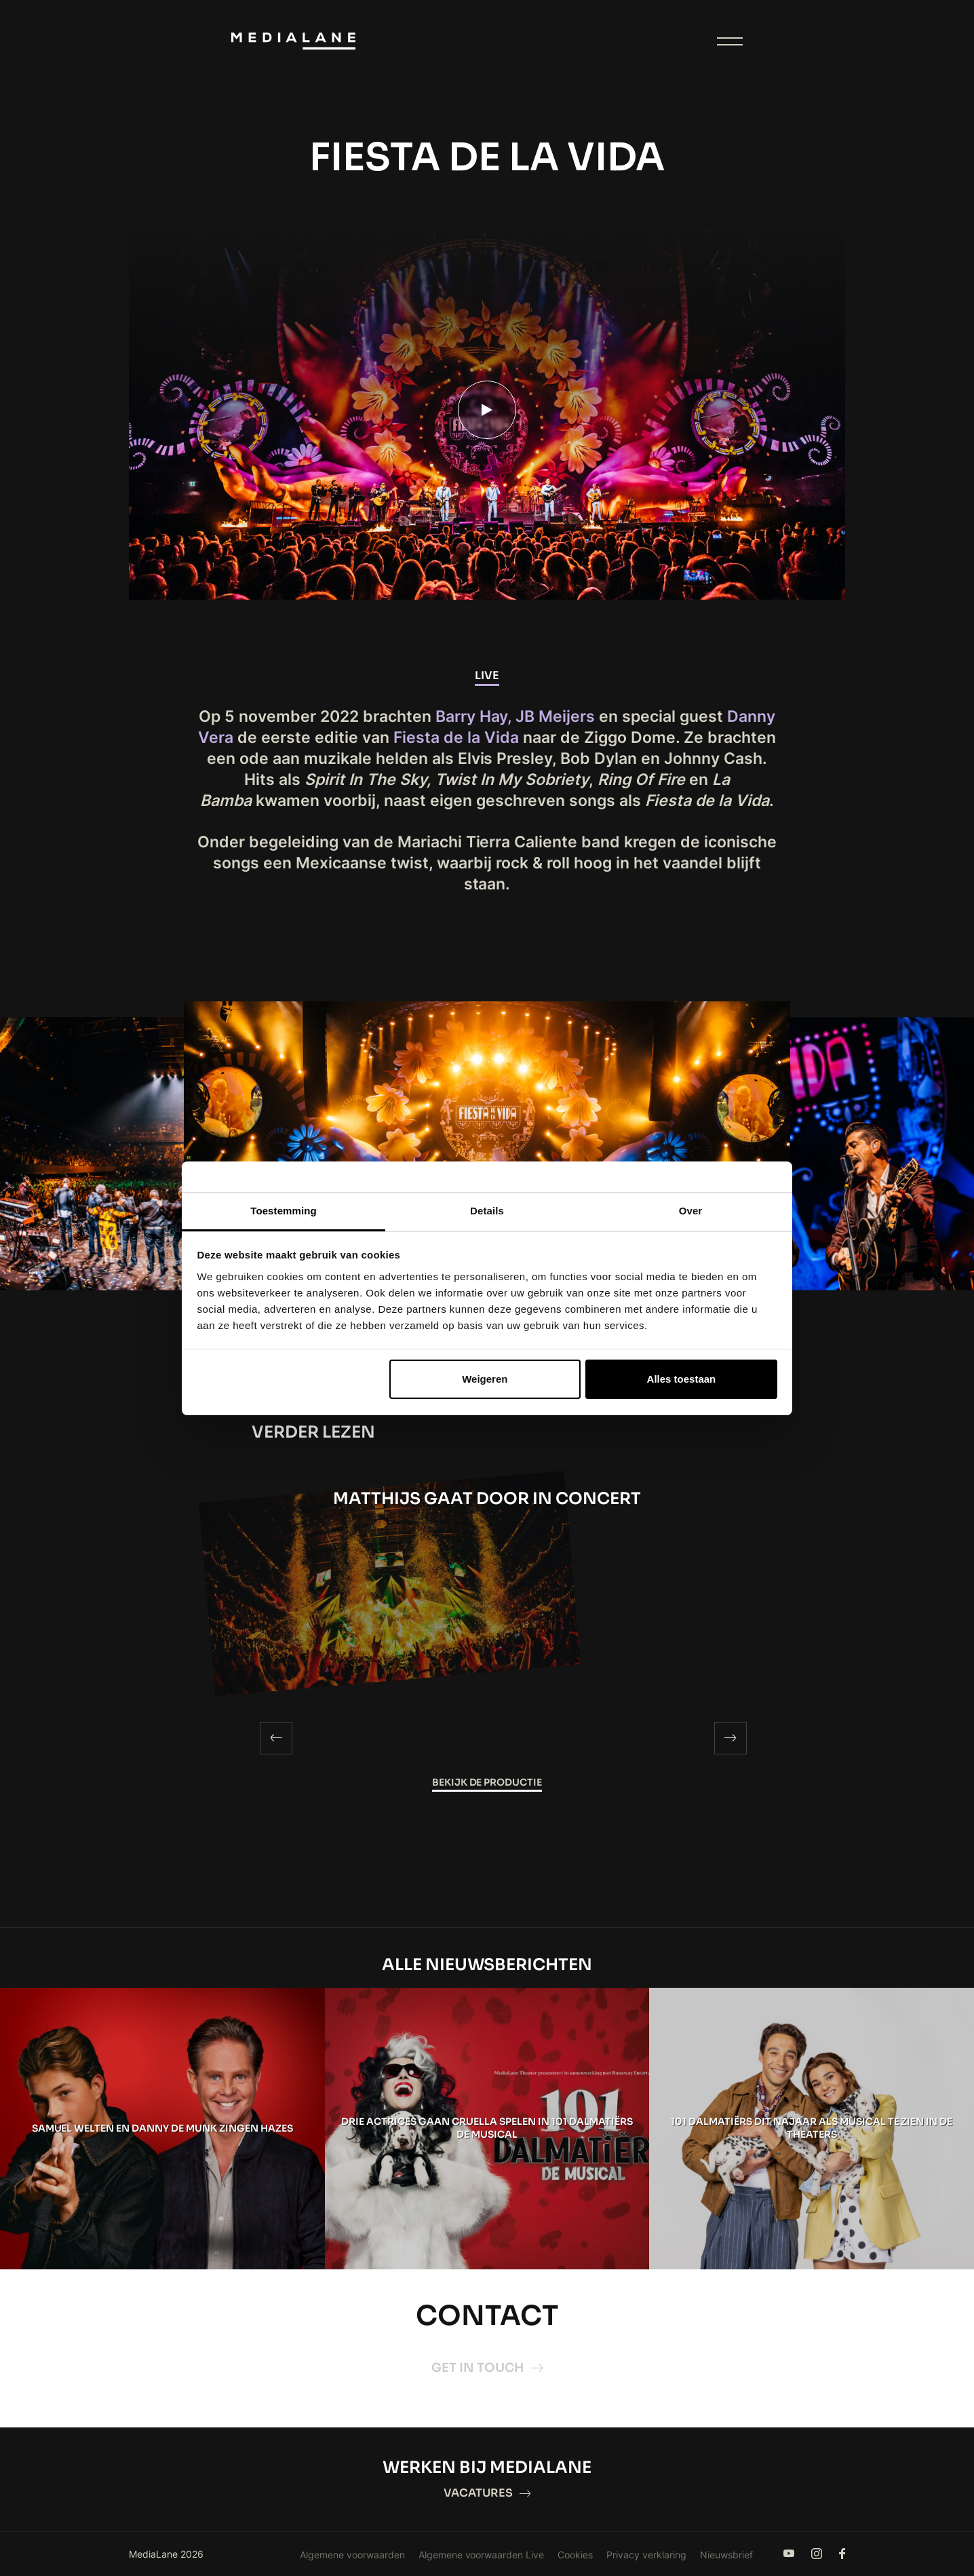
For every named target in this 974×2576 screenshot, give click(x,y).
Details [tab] (487, 1210)
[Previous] (276, 1738)
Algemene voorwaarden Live (481, 2554)
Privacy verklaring (646, 2554)
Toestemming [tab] (283, 1210)
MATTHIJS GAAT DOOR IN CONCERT (487, 1498)
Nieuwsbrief (726, 2554)
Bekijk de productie (487, 1782)
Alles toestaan (681, 1379)
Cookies (575, 2554)
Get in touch (487, 2367)
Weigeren (484, 1379)
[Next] (730, 1738)
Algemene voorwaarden (352, 2554)
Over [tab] (691, 1210)
